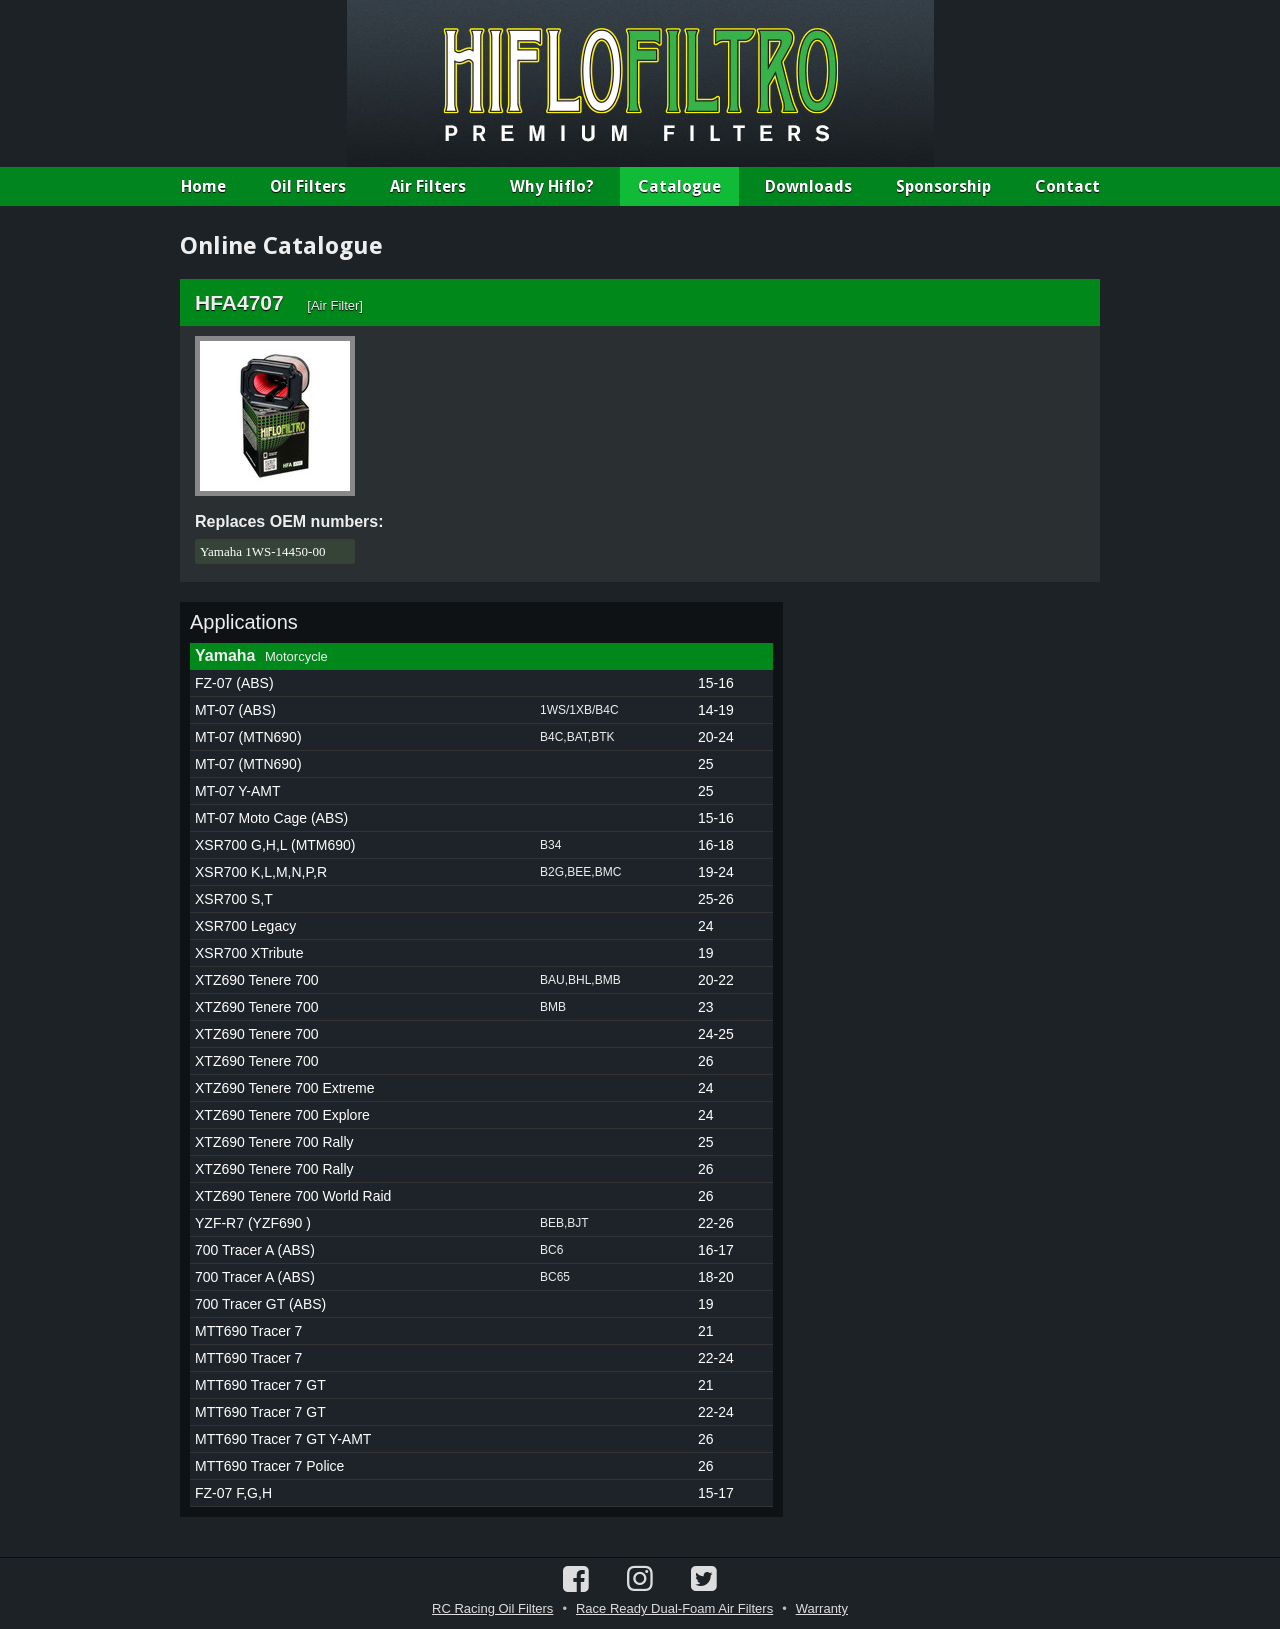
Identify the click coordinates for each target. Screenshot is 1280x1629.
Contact (1067, 186)
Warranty (822, 1608)
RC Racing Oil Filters (492, 1608)
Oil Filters (308, 186)
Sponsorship (943, 186)
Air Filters (428, 186)
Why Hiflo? (552, 186)
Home (203, 186)
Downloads (808, 186)
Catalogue (679, 186)
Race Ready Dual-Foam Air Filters (674, 1608)
